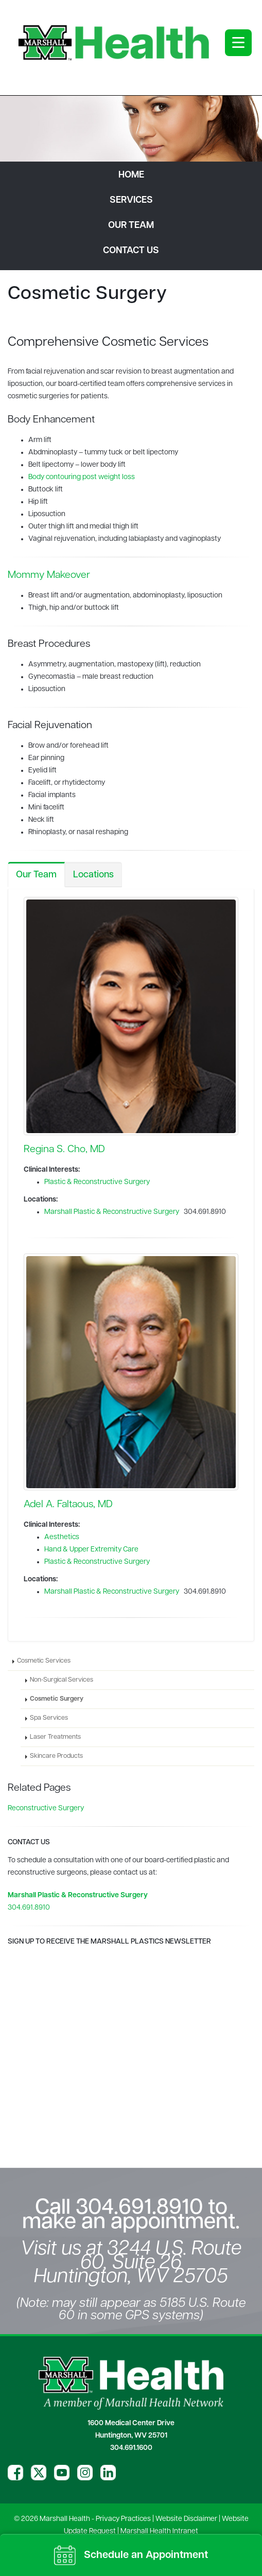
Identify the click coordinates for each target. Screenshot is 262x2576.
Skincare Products (56, 1756)
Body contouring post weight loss (81, 477)
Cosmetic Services (44, 1661)
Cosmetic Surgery (56, 1699)
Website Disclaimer (186, 2519)
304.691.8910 (29, 1908)
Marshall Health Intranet (159, 2531)
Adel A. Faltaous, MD (68, 1504)
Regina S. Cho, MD (64, 1149)
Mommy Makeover (49, 575)
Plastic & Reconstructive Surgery (97, 1182)
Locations (93, 875)
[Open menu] (238, 42)
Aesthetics (61, 1537)
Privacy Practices (123, 2519)
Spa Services (49, 1718)
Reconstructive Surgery (46, 1808)
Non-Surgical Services (61, 1680)
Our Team (36, 875)
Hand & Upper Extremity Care (91, 1550)
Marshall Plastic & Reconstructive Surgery (111, 1212)
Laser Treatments (55, 1737)
